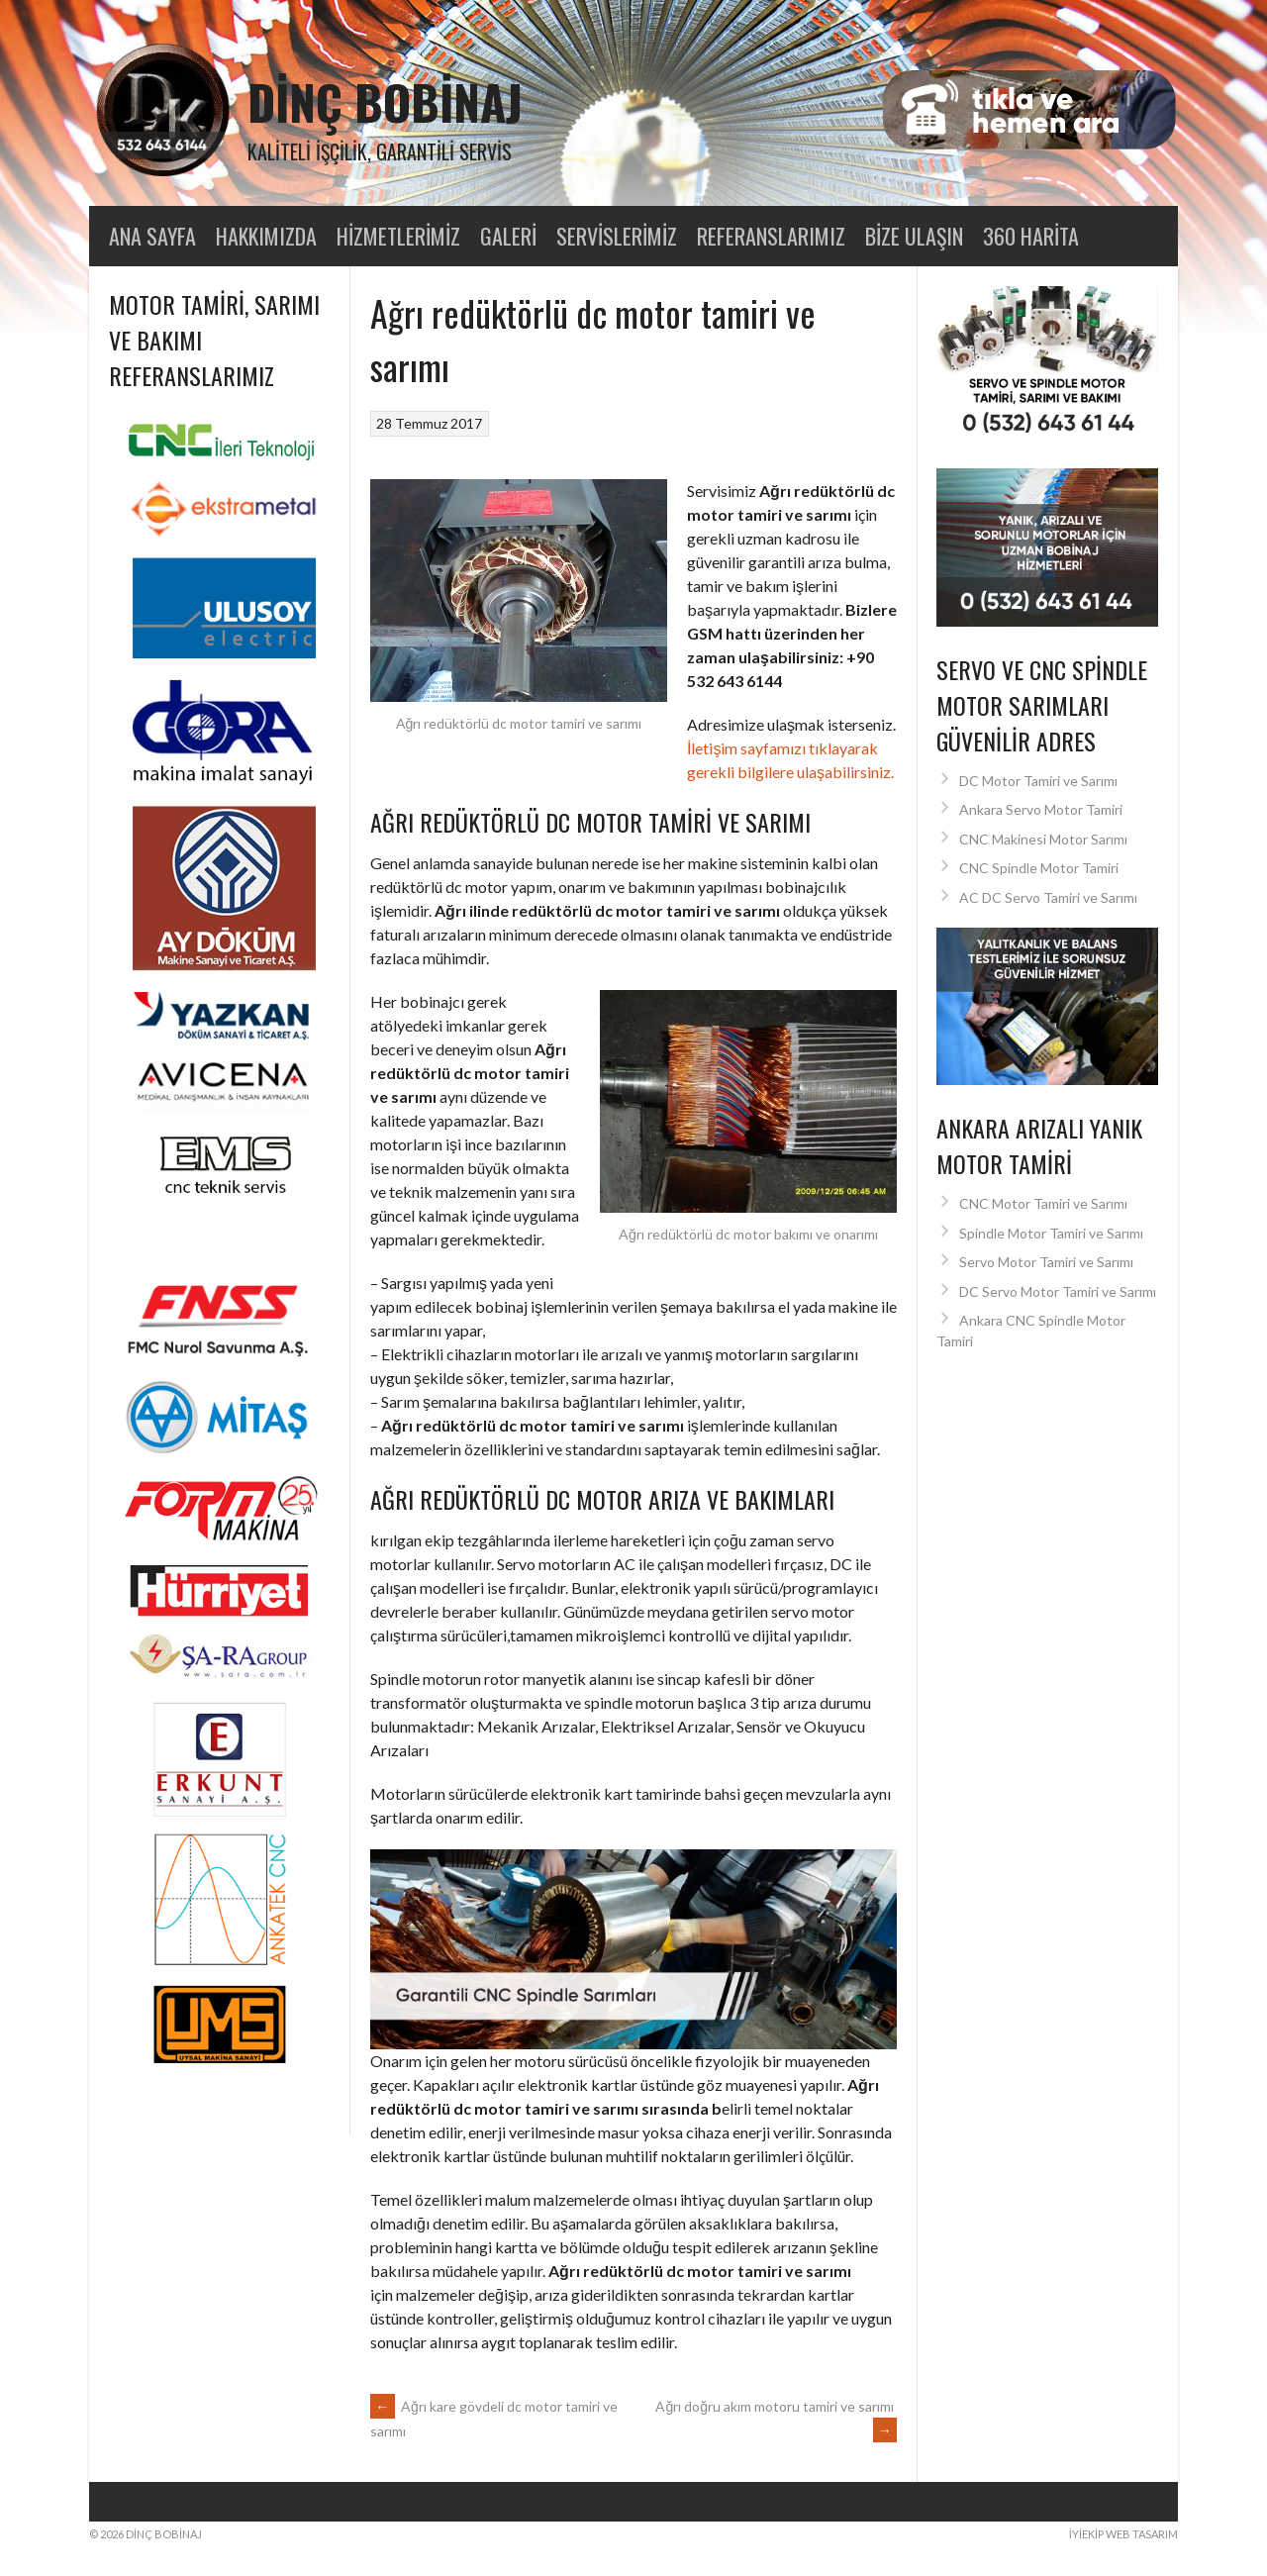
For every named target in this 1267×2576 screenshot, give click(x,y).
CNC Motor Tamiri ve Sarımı (1043, 1203)
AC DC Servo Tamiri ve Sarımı (1048, 897)
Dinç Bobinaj (385, 101)
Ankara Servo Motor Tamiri (1040, 809)
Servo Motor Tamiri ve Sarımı (1046, 1261)
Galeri (508, 235)
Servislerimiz (616, 235)
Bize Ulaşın (914, 235)
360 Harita (1031, 235)
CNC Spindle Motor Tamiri (1039, 867)
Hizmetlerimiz (398, 235)
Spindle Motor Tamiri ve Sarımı (1051, 1233)
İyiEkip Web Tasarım (1123, 2533)
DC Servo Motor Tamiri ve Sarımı (1057, 1291)
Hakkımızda (266, 235)
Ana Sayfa (152, 235)
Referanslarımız (771, 235)
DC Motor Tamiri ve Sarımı (1038, 780)
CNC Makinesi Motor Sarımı (1043, 839)
